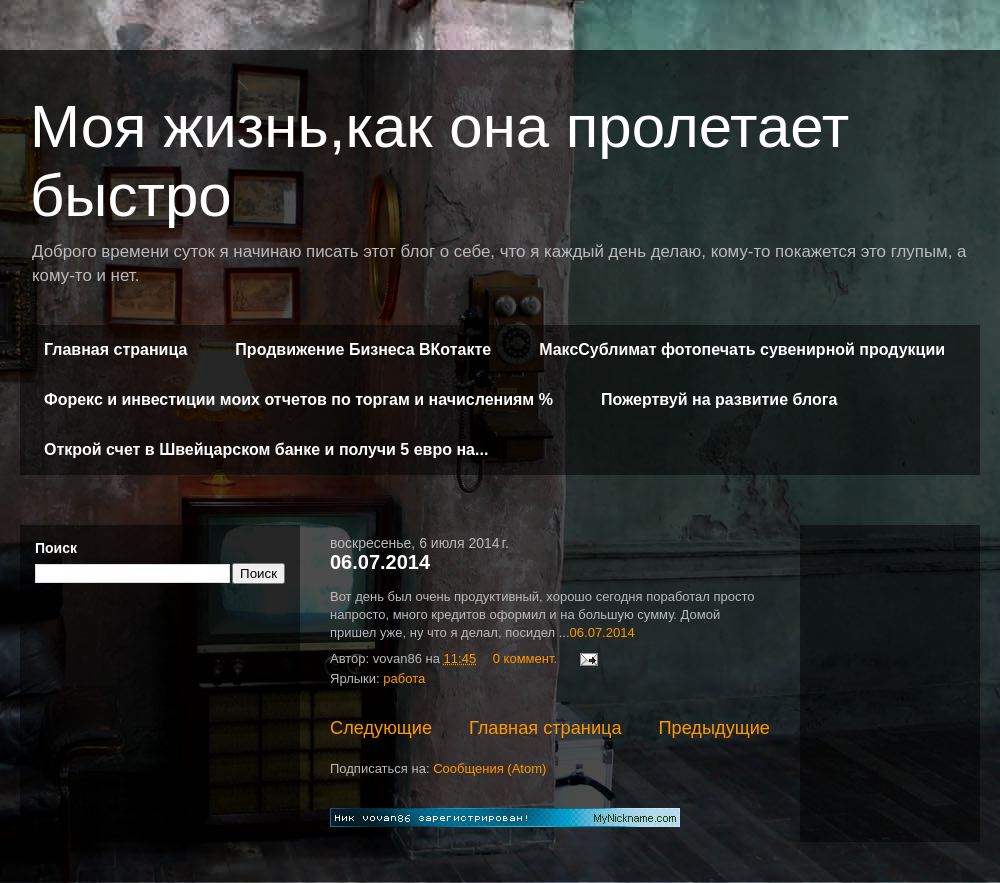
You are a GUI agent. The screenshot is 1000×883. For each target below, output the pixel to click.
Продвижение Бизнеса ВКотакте (363, 349)
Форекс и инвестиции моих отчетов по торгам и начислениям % (298, 399)
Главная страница (115, 349)
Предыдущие (714, 728)
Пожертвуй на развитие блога (719, 399)
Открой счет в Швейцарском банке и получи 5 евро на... (266, 449)
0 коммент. (525, 658)
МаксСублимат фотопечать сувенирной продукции (742, 349)
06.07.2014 (380, 562)
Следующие (381, 728)
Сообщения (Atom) (489, 768)
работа (404, 678)
